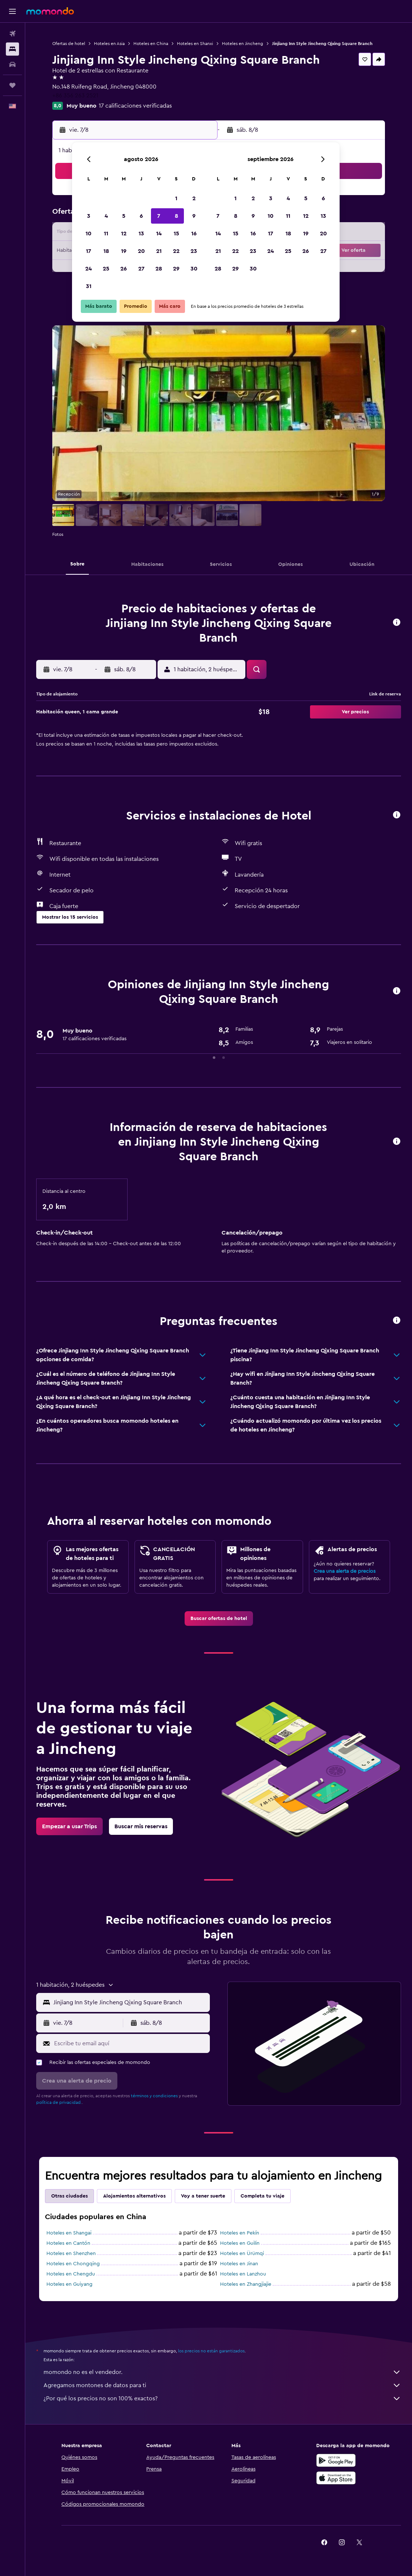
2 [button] (194, 198)
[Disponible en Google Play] (336, 2460)
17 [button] (88, 251)
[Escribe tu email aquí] (130, 2043)
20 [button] (141, 251)
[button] (12, 11)
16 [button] (194, 233)
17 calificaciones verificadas (135, 106)
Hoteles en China (150, 43)
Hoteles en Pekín (239, 2233)
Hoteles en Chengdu (70, 2274)
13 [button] (141, 233)
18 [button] (106, 251)
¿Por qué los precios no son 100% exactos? (222, 2398)
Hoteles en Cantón (68, 2243)
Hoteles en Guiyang (69, 2284)
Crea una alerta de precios (344, 1571)
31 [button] (88, 286)
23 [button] (193, 251)
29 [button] (176, 269)
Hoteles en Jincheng (242, 43)
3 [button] (88, 216)
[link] (219, 1618)
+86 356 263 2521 (75, 95)
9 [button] (194, 216)
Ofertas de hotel (68, 43)
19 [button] (123, 251)
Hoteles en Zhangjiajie (245, 2284)
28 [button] (158, 269)
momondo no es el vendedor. (222, 2372)
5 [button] (123, 216)
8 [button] (176, 216)
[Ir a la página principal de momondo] (50, 11)
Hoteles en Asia (109, 43)
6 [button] (141, 216)
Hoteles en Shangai (68, 2233)
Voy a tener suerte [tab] (203, 2196)
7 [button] (158, 216)
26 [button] (123, 269)
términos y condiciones (154, 2096)
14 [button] (159, 233)
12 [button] (123, 233)
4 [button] (106, 216)
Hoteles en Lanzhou (243, 2274)
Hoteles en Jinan (239, 2263)
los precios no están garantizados (211, 2351)
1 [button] (176, 198)
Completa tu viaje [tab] (262, 2196)
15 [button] (176, 233)
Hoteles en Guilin (240, 2243)
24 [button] (88, 269)
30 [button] (193, 269)
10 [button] (88, 233)
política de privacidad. (59, 2102)
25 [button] (106, 269)
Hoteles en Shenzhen (71, 2253)
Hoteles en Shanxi (195, 43)
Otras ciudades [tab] (69, 2196)
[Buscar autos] (12, 64)
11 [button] (106, 233)
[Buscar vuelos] (12, 33)
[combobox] (129, 2002)
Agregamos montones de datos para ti (222, 2385)
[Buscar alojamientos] (12, 49)
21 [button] (159, 251)
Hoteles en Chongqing (73, 2263)
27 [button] (141, 269)
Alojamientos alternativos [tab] (134, 2196)
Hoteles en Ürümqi (242, 2253)
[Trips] (12, 85)
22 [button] (176, 251)
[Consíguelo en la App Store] (336, 2477)
